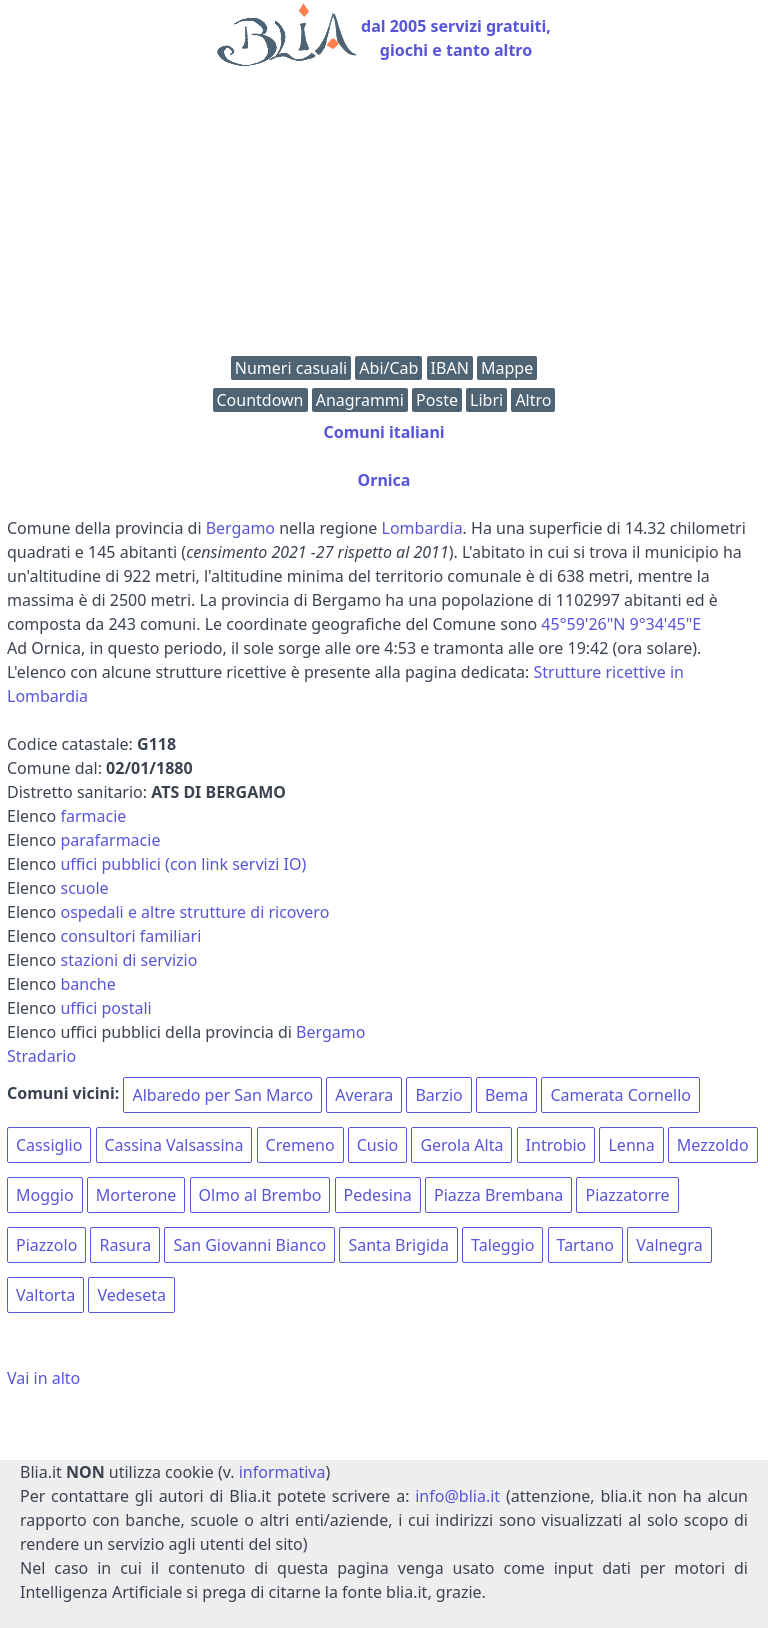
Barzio (438, 1095)
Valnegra (669, 1245)
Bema (506, 1095)
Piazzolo (46, 1245)
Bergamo (240, 528)
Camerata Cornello (620, 1095)
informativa (282, 1472)
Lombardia (422, 528)
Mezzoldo (713, 1145)
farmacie (93, 816)
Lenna (631, 1145)
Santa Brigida (398, 1245)
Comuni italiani (383, 432)
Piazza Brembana (498, 1195)
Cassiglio (49, 1145)
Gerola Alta (461, 1145)
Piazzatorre (627, 1195)
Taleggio (502, 1245)
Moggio (45, 1195)
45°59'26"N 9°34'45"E (621, 624)
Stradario (41, 1056)
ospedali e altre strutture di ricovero (194, 912)
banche (87, 984)
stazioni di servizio (128, 960)
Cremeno (300, 1145)
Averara (364, 1095)
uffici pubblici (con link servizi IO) (183, 864)
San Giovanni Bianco (249, 1245)
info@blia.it (457, 1496)
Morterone (136, 1195)
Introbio (556, 1145)
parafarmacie (110, 840)
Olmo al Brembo (260, 1195)
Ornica (384, 480)
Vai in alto (43, 1378)
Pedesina (378, 1195)
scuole (84, 888)
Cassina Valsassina (174, 1145)
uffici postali (105, 1008)
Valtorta (45, 1295)
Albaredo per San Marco (222, 1095)
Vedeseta (131, 1295)
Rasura (125, 1245)
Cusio (377, 1145)
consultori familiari (130, 936)
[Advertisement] (384, 216)
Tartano (586, 1245)
